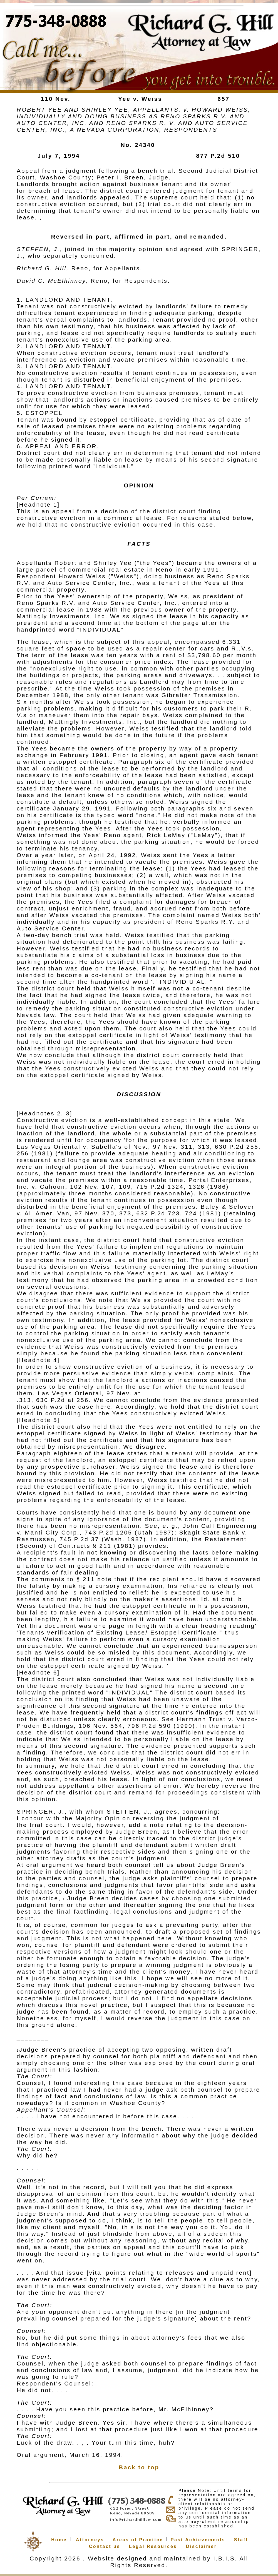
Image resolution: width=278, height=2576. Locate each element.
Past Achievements (198, 2539)
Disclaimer (201, 2546)
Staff (241, 2539)
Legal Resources (153, 2546)
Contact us (104, 2546)
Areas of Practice (138, 2539)
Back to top (139, 2467)
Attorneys (90, 2539)
